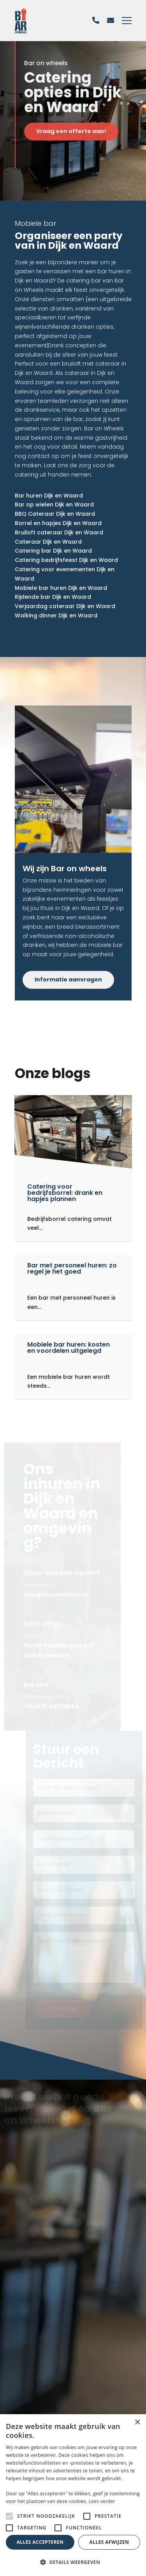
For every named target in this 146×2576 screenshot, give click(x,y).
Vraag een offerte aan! (74, 131)
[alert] (73, 2495)
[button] (73, 2562)
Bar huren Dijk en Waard (49, 495)
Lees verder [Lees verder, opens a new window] (102, 2501)
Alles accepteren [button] (40, 2542)
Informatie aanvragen (68, 979)
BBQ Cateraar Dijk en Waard (55, 514)
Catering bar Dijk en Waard (53, 551)
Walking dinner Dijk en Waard (56, 615)
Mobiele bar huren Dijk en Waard (61, 588)
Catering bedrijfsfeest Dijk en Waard (66, 560)
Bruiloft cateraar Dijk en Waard (59, 532)
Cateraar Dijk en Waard (48, 542)
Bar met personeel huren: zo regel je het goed (72, 1268)
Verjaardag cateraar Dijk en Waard (65, 606)
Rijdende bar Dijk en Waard (53, 597)
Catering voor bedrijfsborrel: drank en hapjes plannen (64, 1192)
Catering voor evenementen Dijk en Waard (64, 573)
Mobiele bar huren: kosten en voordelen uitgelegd (68, 1347)
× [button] (137, 2422)
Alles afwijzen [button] (109, 2542)
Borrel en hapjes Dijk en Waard (58, 523)
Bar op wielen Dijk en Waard (54, 504)
